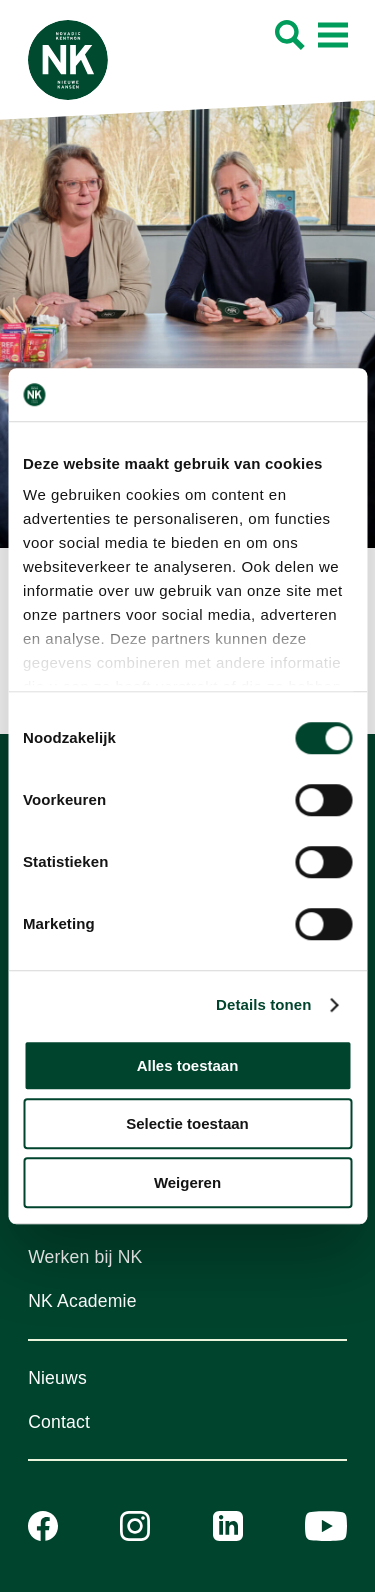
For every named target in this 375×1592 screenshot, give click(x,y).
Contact (59, 1422)
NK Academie (82, 1301)
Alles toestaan (188, 1065)
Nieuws (57, 1378)
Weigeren (187, 1182)
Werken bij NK (85, 1257)
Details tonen (263, 1004)
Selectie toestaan (187, 1123)
